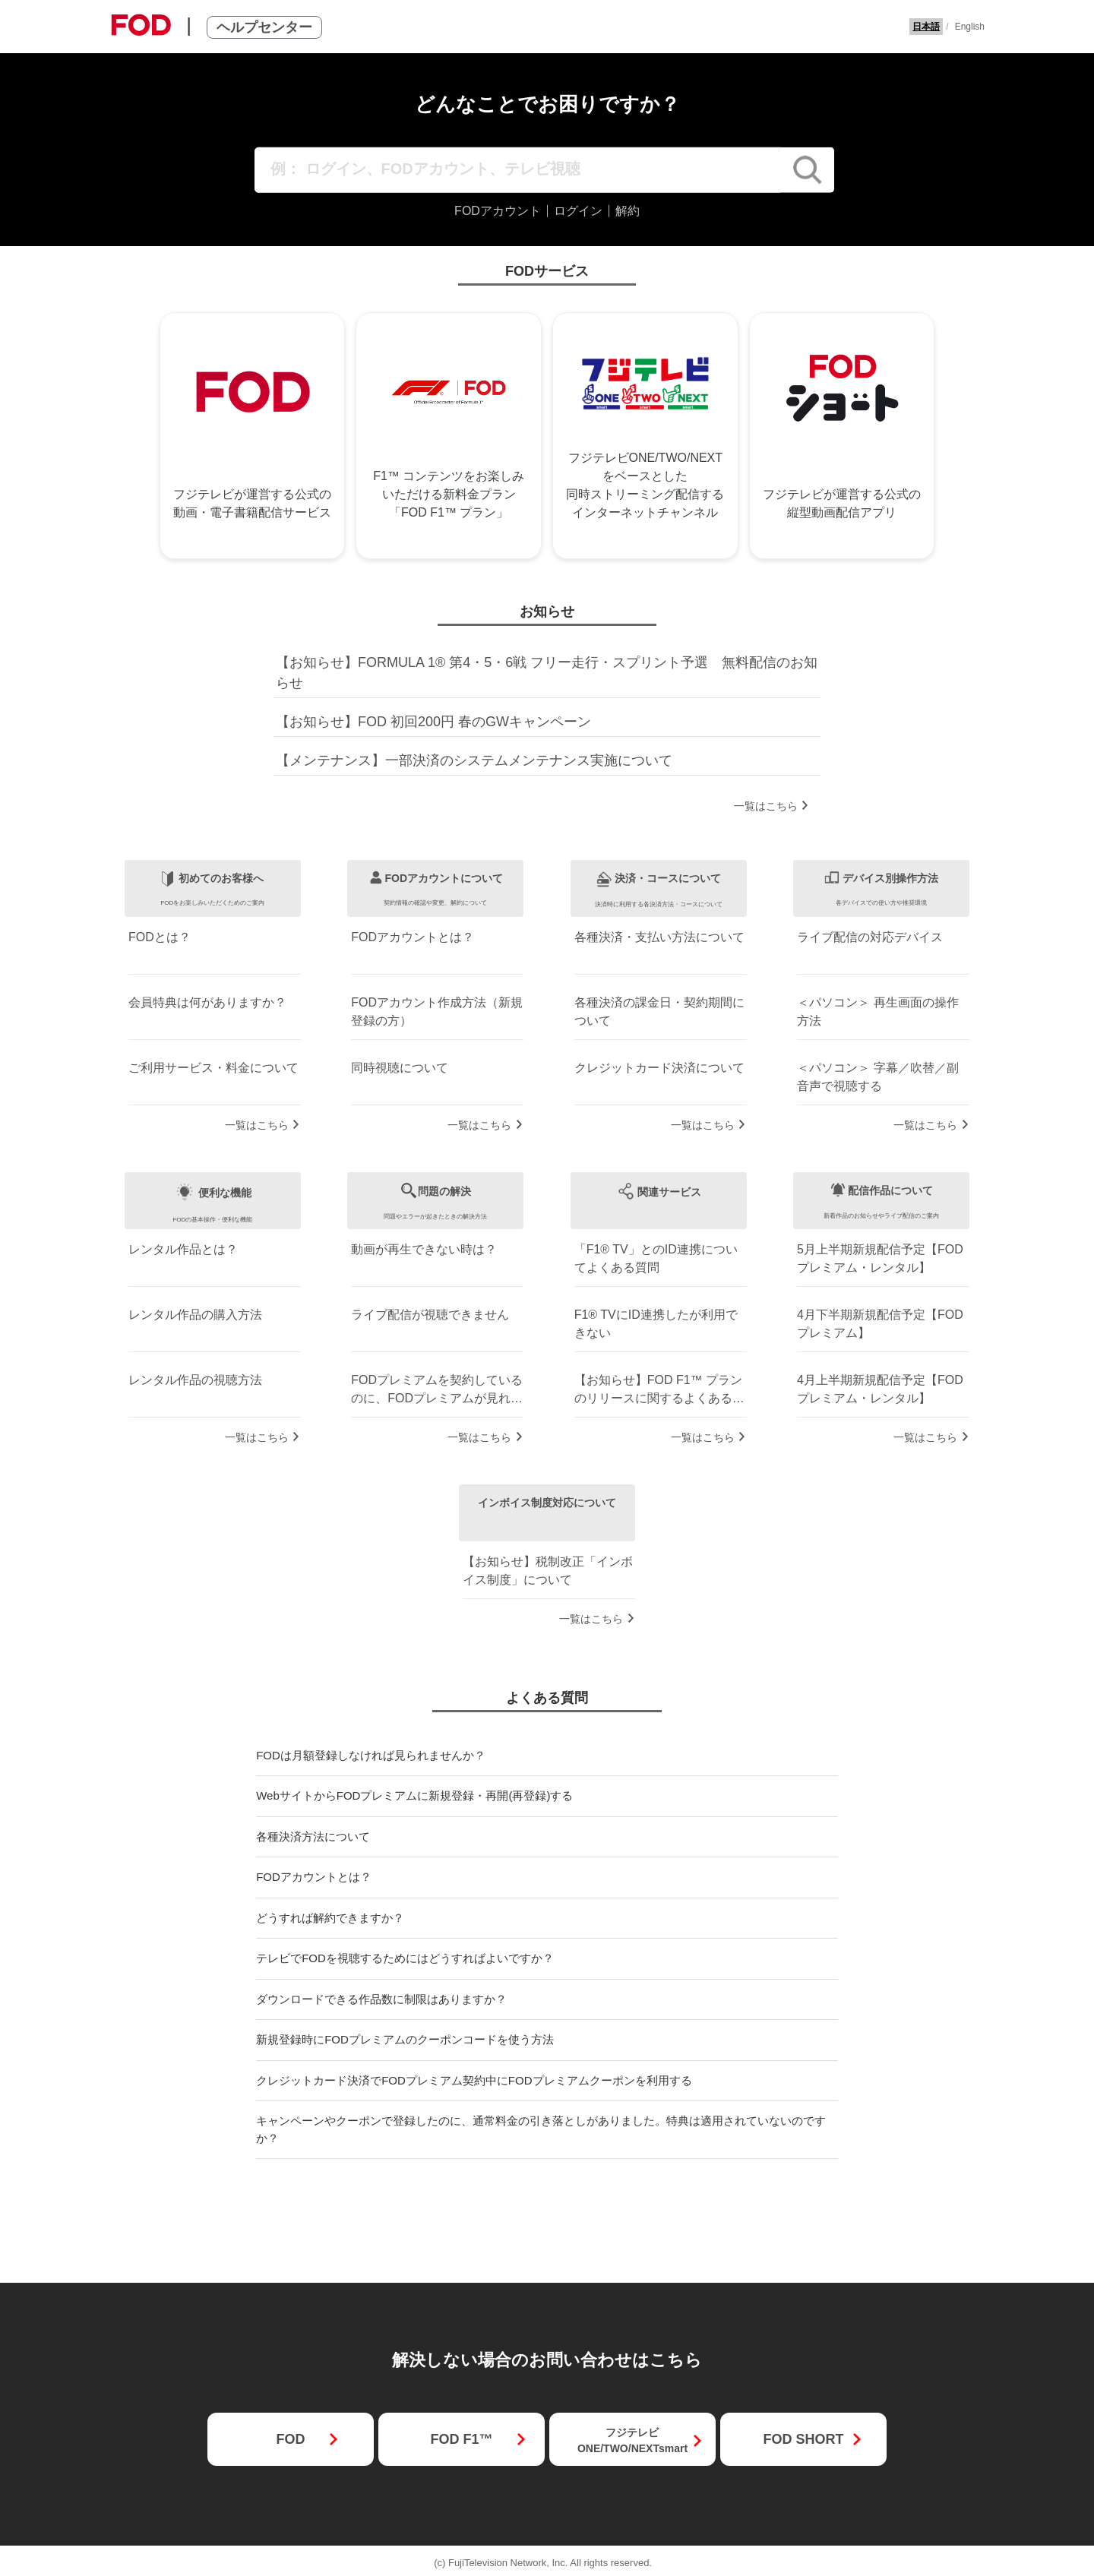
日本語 (926, 26)
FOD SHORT (803, 2439)
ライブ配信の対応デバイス (870, 937)
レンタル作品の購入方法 (195, 1314)
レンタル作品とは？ (183, 1249)
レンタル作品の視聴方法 (195, 1379)
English (970, 26)
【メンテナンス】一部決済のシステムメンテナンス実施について (474, 760)
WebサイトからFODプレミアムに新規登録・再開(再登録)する (414, 1795)
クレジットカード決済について (659, 1067)
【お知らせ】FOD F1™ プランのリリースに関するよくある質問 (659, 1390)
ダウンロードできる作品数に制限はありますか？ (381, 1999)
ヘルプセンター (264, 27)
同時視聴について (399, 1067)
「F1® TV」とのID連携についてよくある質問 (656, 1258)
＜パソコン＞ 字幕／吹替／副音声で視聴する (877, 1076)
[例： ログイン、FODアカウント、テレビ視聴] (518, 170)
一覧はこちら (766, 806)
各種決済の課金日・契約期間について (659, 1011)
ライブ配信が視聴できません (430, 1314)
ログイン (578, 211)
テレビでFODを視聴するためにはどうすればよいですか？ (405, 1958)
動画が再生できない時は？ (424, 1249)
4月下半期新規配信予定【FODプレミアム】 (880, 1323)
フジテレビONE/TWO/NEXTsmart (632, 2440)
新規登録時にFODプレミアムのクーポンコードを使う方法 (405, 2039)
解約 (627, 211)
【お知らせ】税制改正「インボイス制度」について (548, 1570)
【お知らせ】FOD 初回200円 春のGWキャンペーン (433, 721)
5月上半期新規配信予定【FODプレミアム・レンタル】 (880, 1258)
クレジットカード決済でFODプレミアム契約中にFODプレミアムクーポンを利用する (473, 2080)
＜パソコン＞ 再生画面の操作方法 (877, 1011)
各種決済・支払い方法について (659, 937)
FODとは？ (159, 937)
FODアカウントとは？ (412, 937)
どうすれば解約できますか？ (330, 1917)
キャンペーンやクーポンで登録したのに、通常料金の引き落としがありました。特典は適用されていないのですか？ (541, 2129)
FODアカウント (497, 211)
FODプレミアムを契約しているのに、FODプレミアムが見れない (437, 1390)
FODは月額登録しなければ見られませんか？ (370, 1755)
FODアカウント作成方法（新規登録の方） (437, 1011)
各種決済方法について (313, 1836)
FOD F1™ (461, 2439)
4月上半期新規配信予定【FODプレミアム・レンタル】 (880, 1389)
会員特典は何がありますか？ (207, 1002)
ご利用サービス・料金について (213, 1067)
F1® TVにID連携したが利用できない (656, 1323)
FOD (290, 2439)
